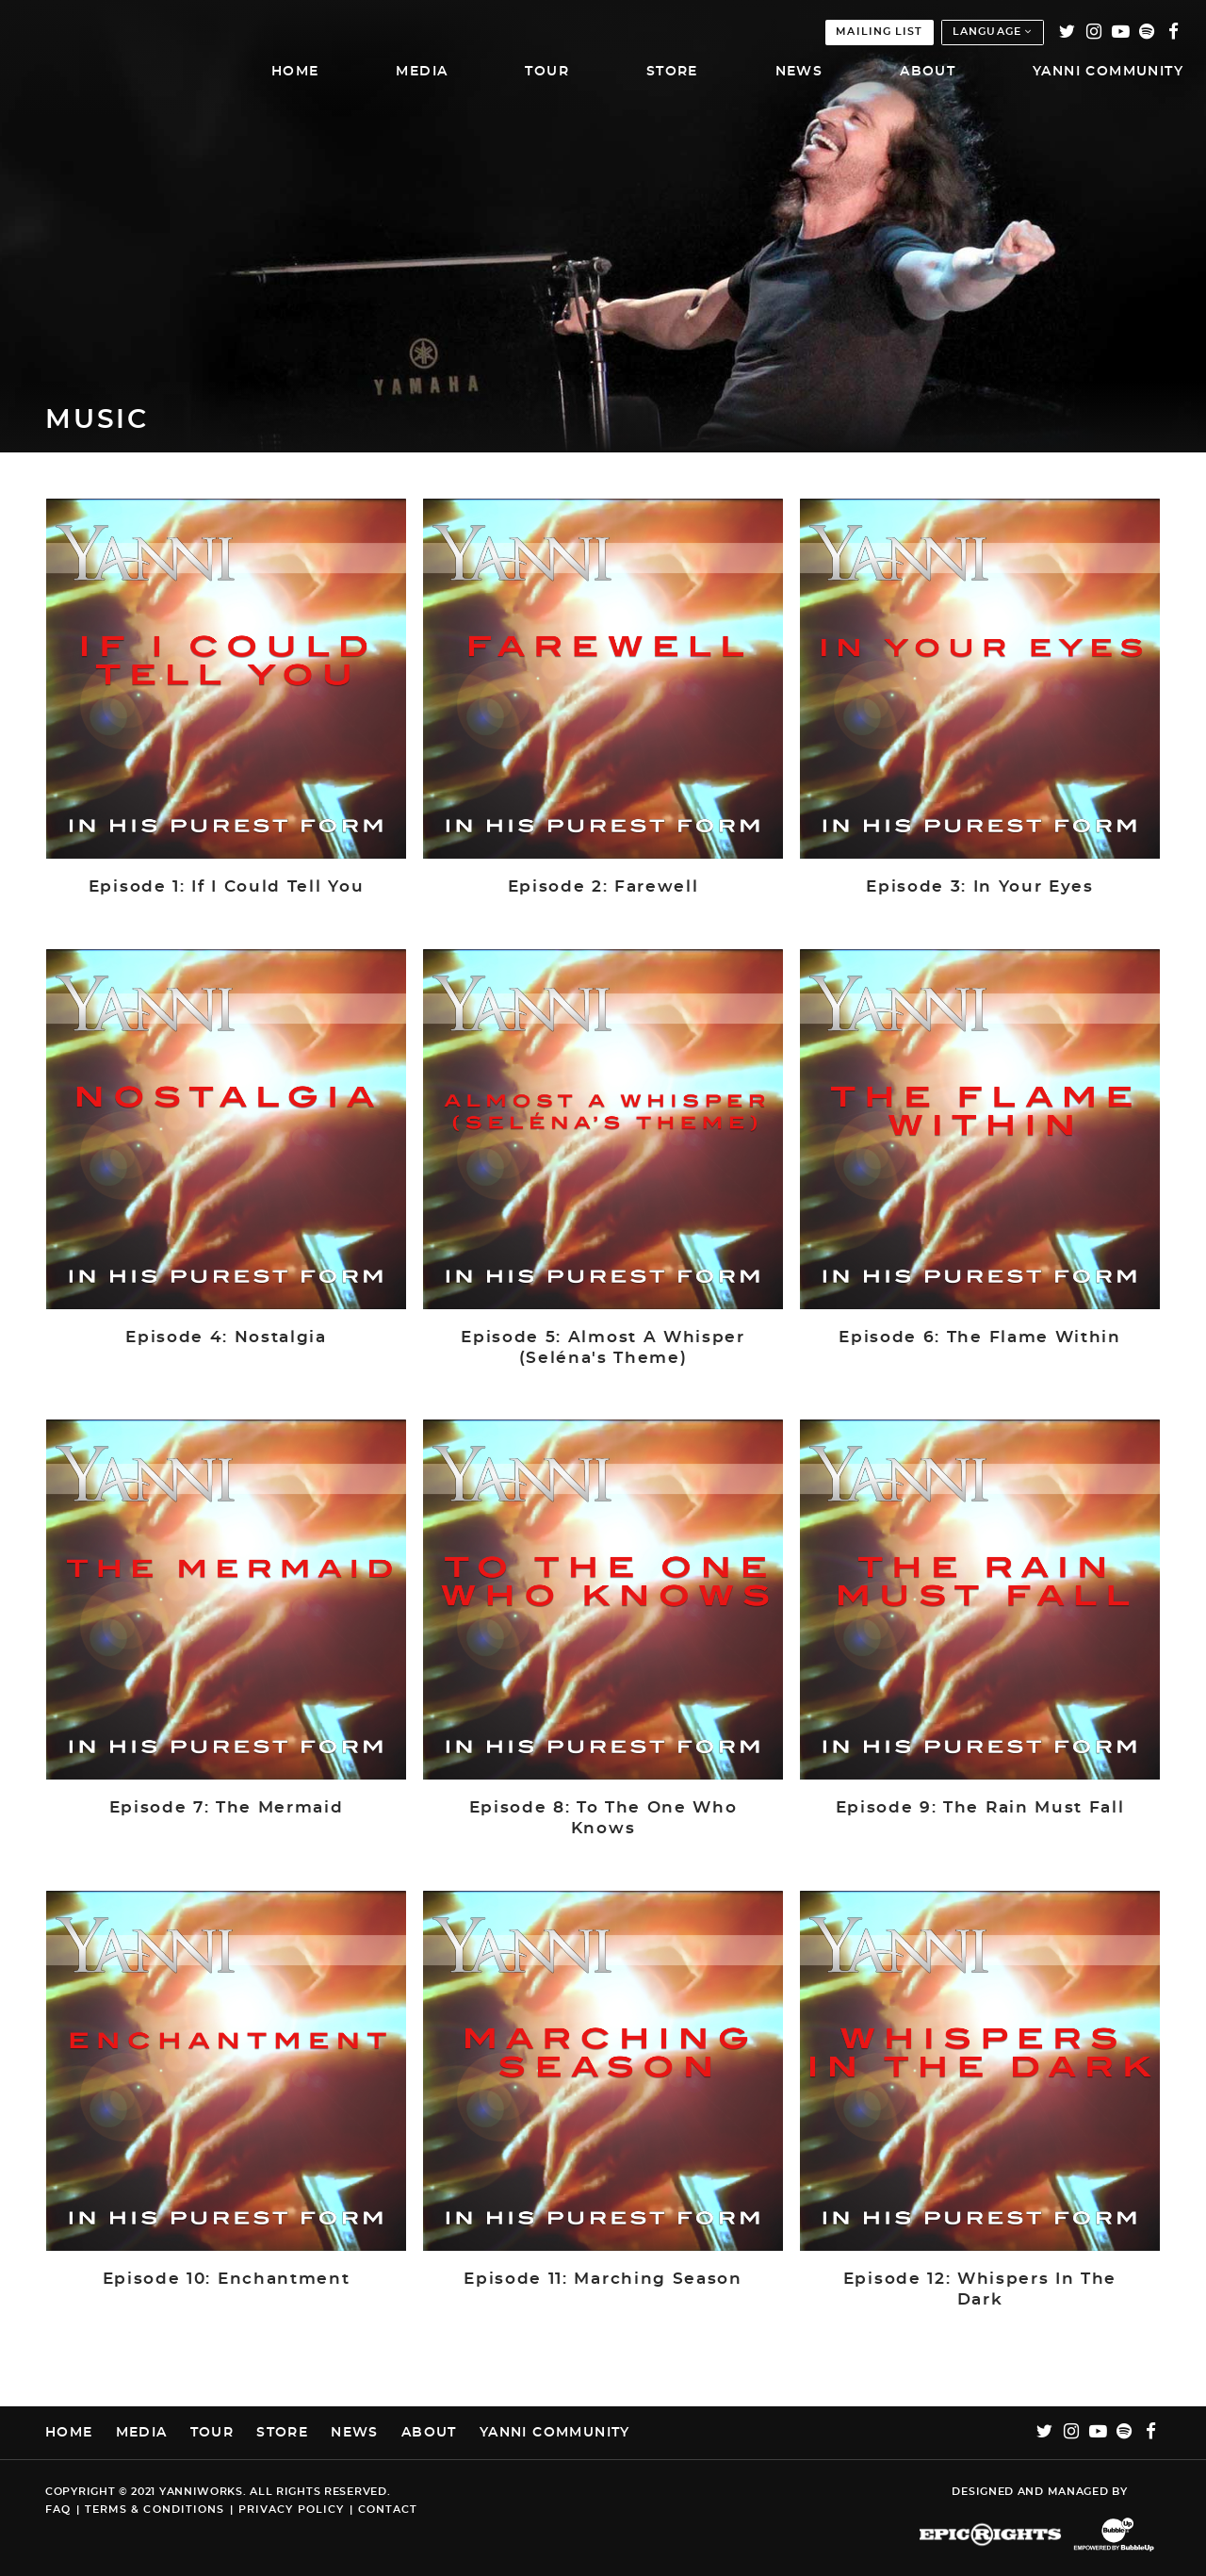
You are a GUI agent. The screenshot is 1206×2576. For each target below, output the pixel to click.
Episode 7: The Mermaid (226, 1807)
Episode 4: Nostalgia (226, 1337)
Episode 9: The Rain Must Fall (980, 1807)
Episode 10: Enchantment (226, 2279)
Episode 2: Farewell (603, 886)
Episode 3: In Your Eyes (980, 886)
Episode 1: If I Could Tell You (226, 886)
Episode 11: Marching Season (603, 2279)
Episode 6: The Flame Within (979, 1337)
